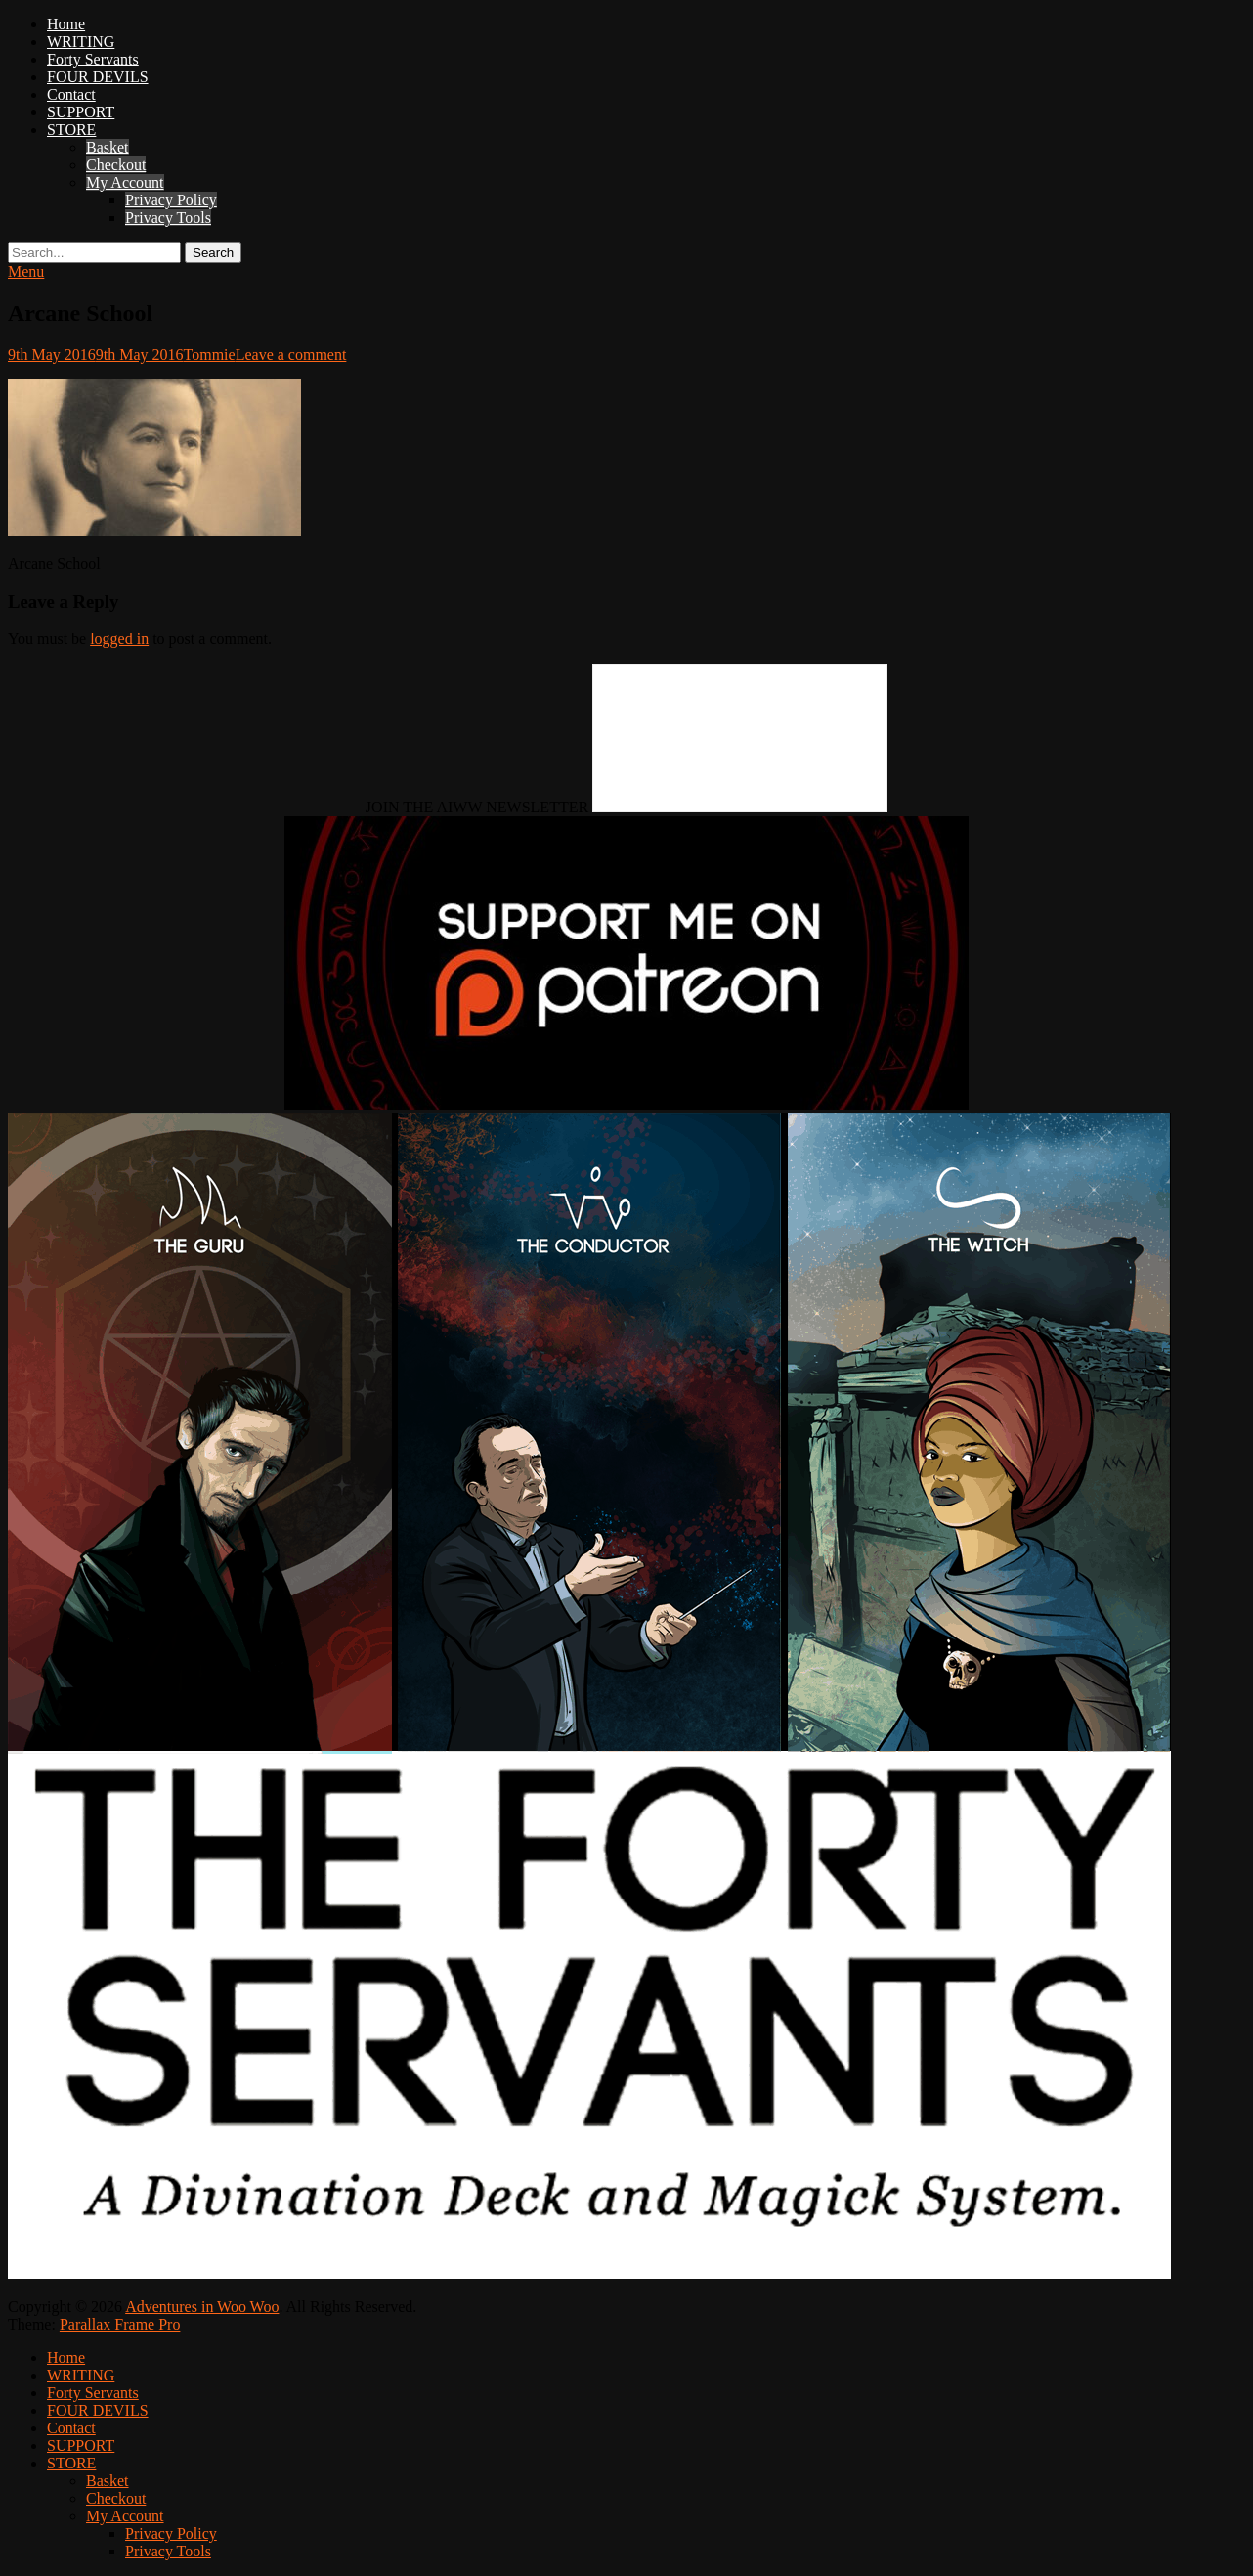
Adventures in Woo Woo (202, 2306)
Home (66, 24)
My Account (125, 182)
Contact (71, 94)
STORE (71, 129)
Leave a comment (291, 354)
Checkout (116, 164)
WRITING (80, 41)
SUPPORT (80, 112)
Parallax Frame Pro (120, 2324)
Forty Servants (93, 59)
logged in (119, 639)
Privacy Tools (168, 217)
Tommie (210, 354)
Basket (107, 147)
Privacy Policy (171, 200)
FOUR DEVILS (98, 76)
